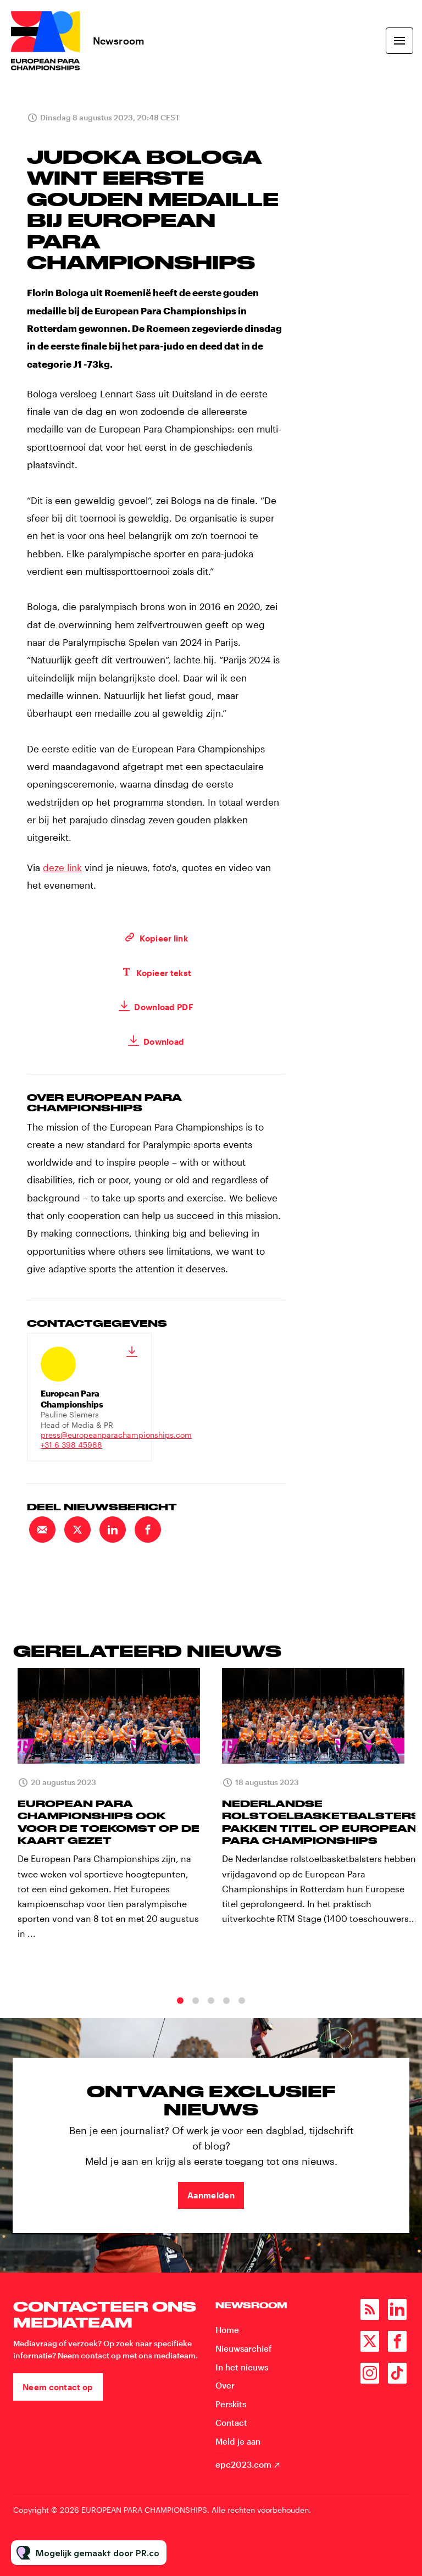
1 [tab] (180, 2013)
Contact (231, 2423)
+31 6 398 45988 (71, 1444)
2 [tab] (195, 2013)
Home (227, 2330)
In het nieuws (241, 2367)
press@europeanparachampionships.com (116, 1434)
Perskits (230, 2404)
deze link (62, 869)
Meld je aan (237, 2441)
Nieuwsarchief (243, 2348)
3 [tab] (211, 2013)
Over (225, 2385)
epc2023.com (243, 2464)
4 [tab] (226, 2013)
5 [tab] (241, 2013)
